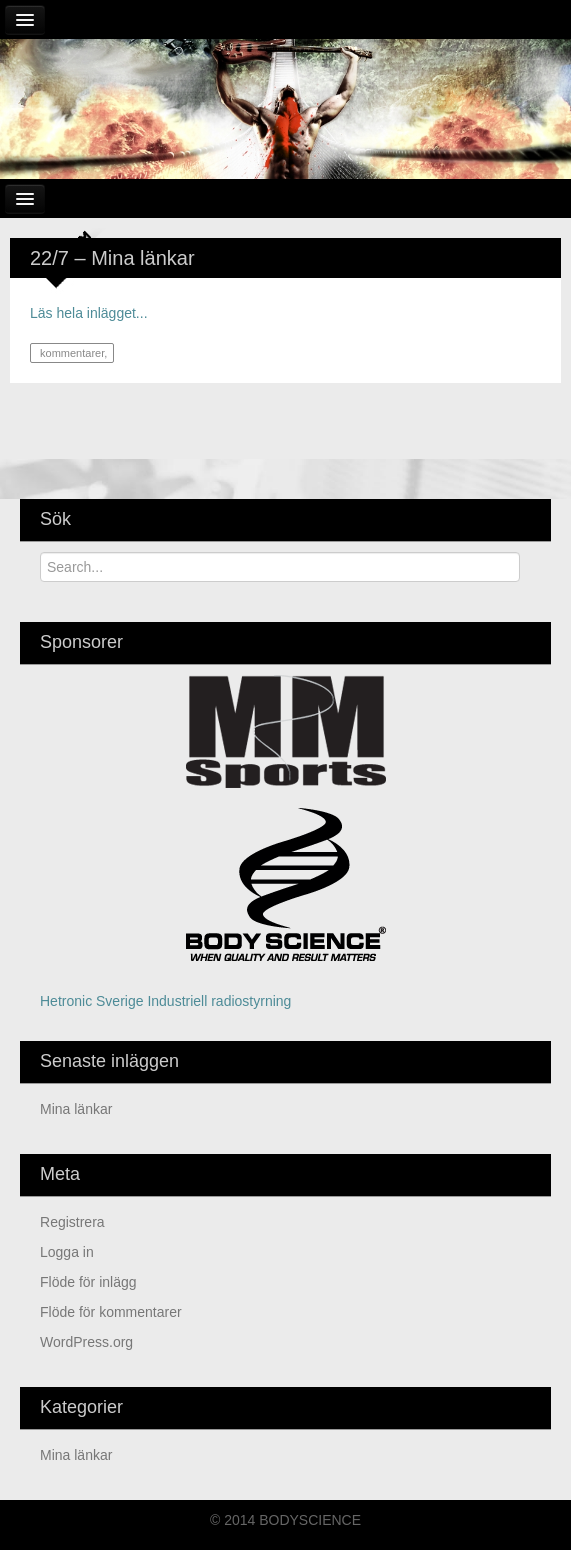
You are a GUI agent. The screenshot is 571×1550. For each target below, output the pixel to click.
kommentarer (70, 353)
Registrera (72, 1222)
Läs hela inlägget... (89, 313)
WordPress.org (86, 1342)
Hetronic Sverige (92, 1001)
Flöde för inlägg (88, 1282)
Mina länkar (76, 1109)
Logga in (67, 1252)
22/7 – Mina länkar (112, 258)
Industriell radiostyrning (219, 1001)
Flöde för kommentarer (111, 1312)
